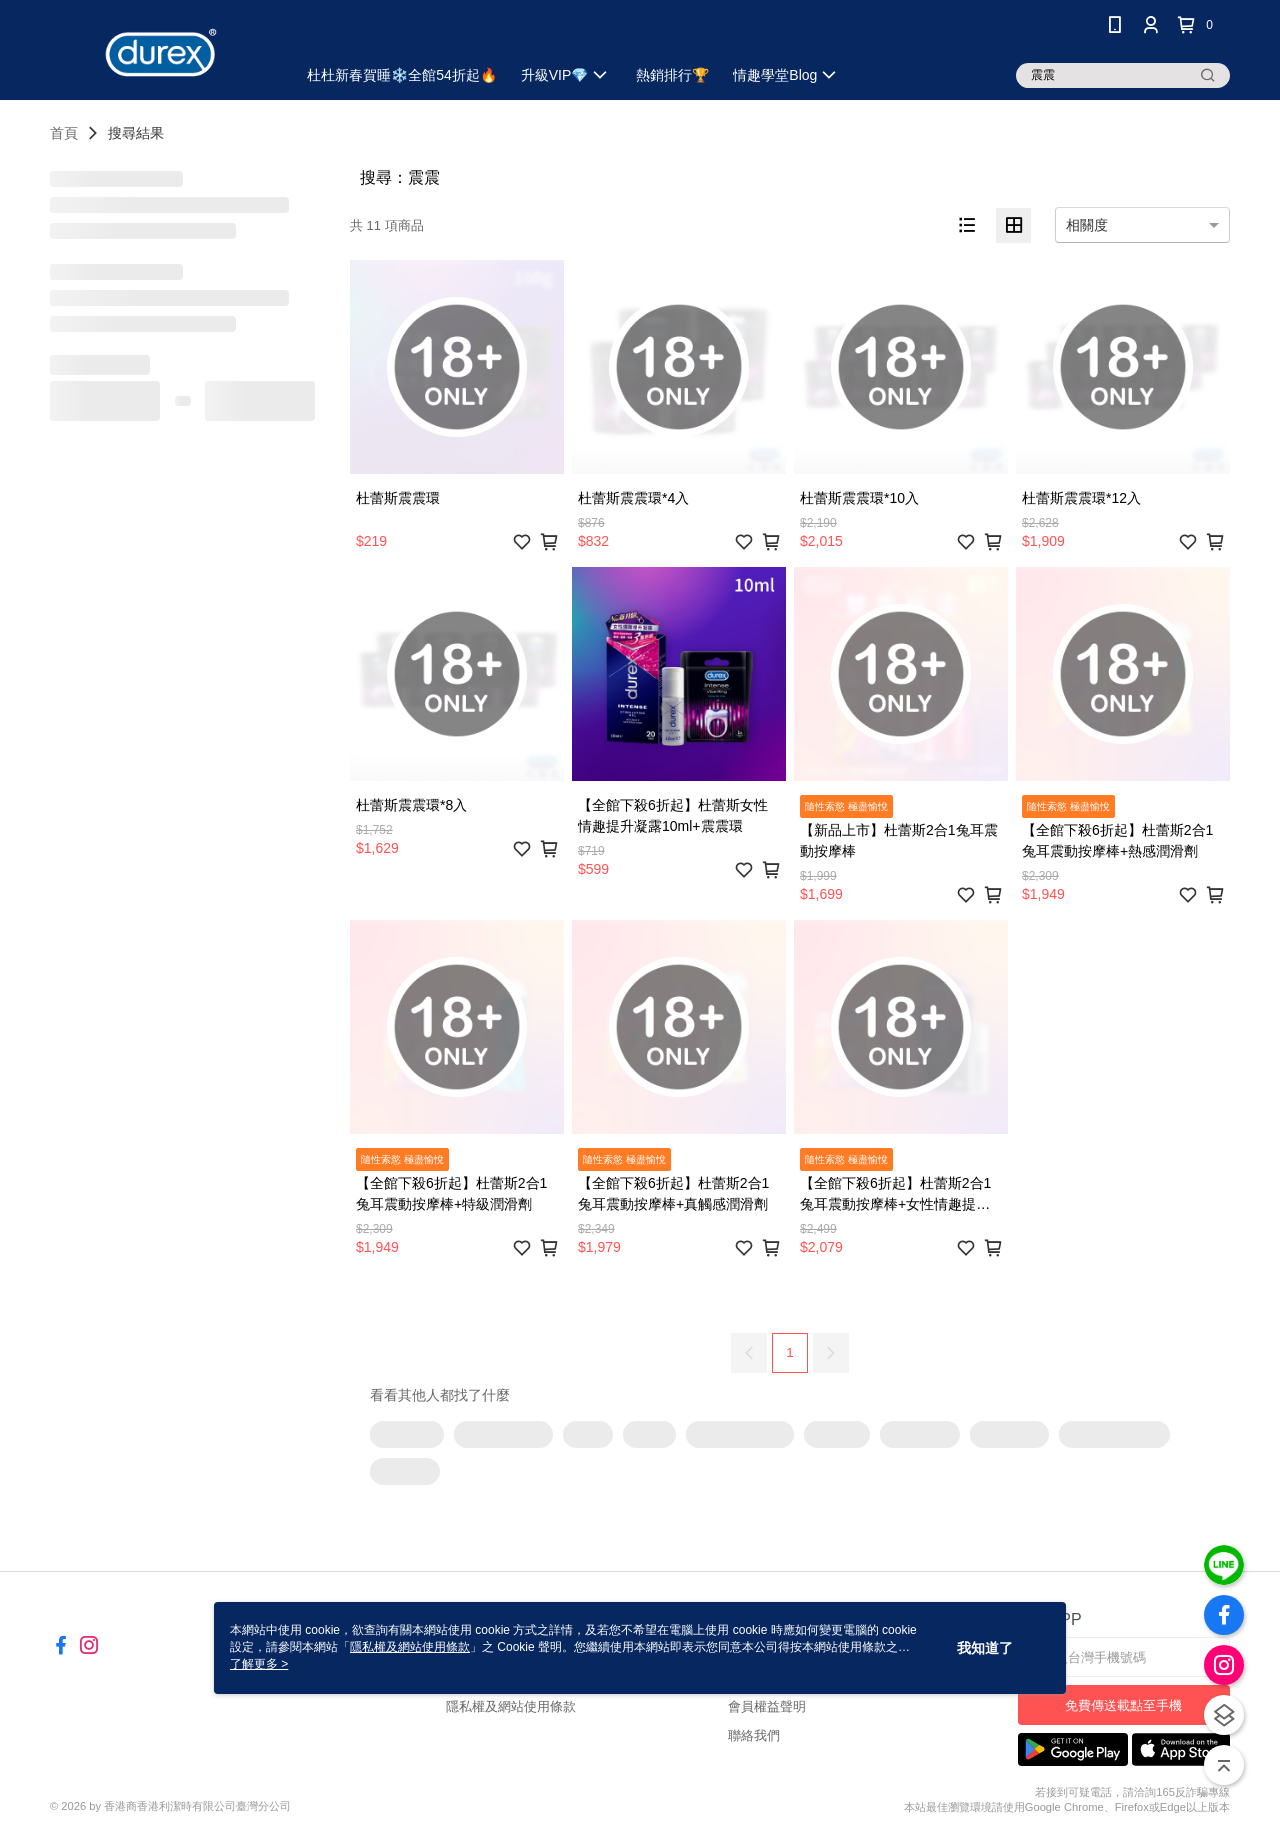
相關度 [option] (1087, 225)
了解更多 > (259, 1664)
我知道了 (985, 1648)
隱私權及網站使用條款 (511, 1706)
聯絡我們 (754, 1735)
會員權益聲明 (767, 1706)
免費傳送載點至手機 (1123, 1705)
